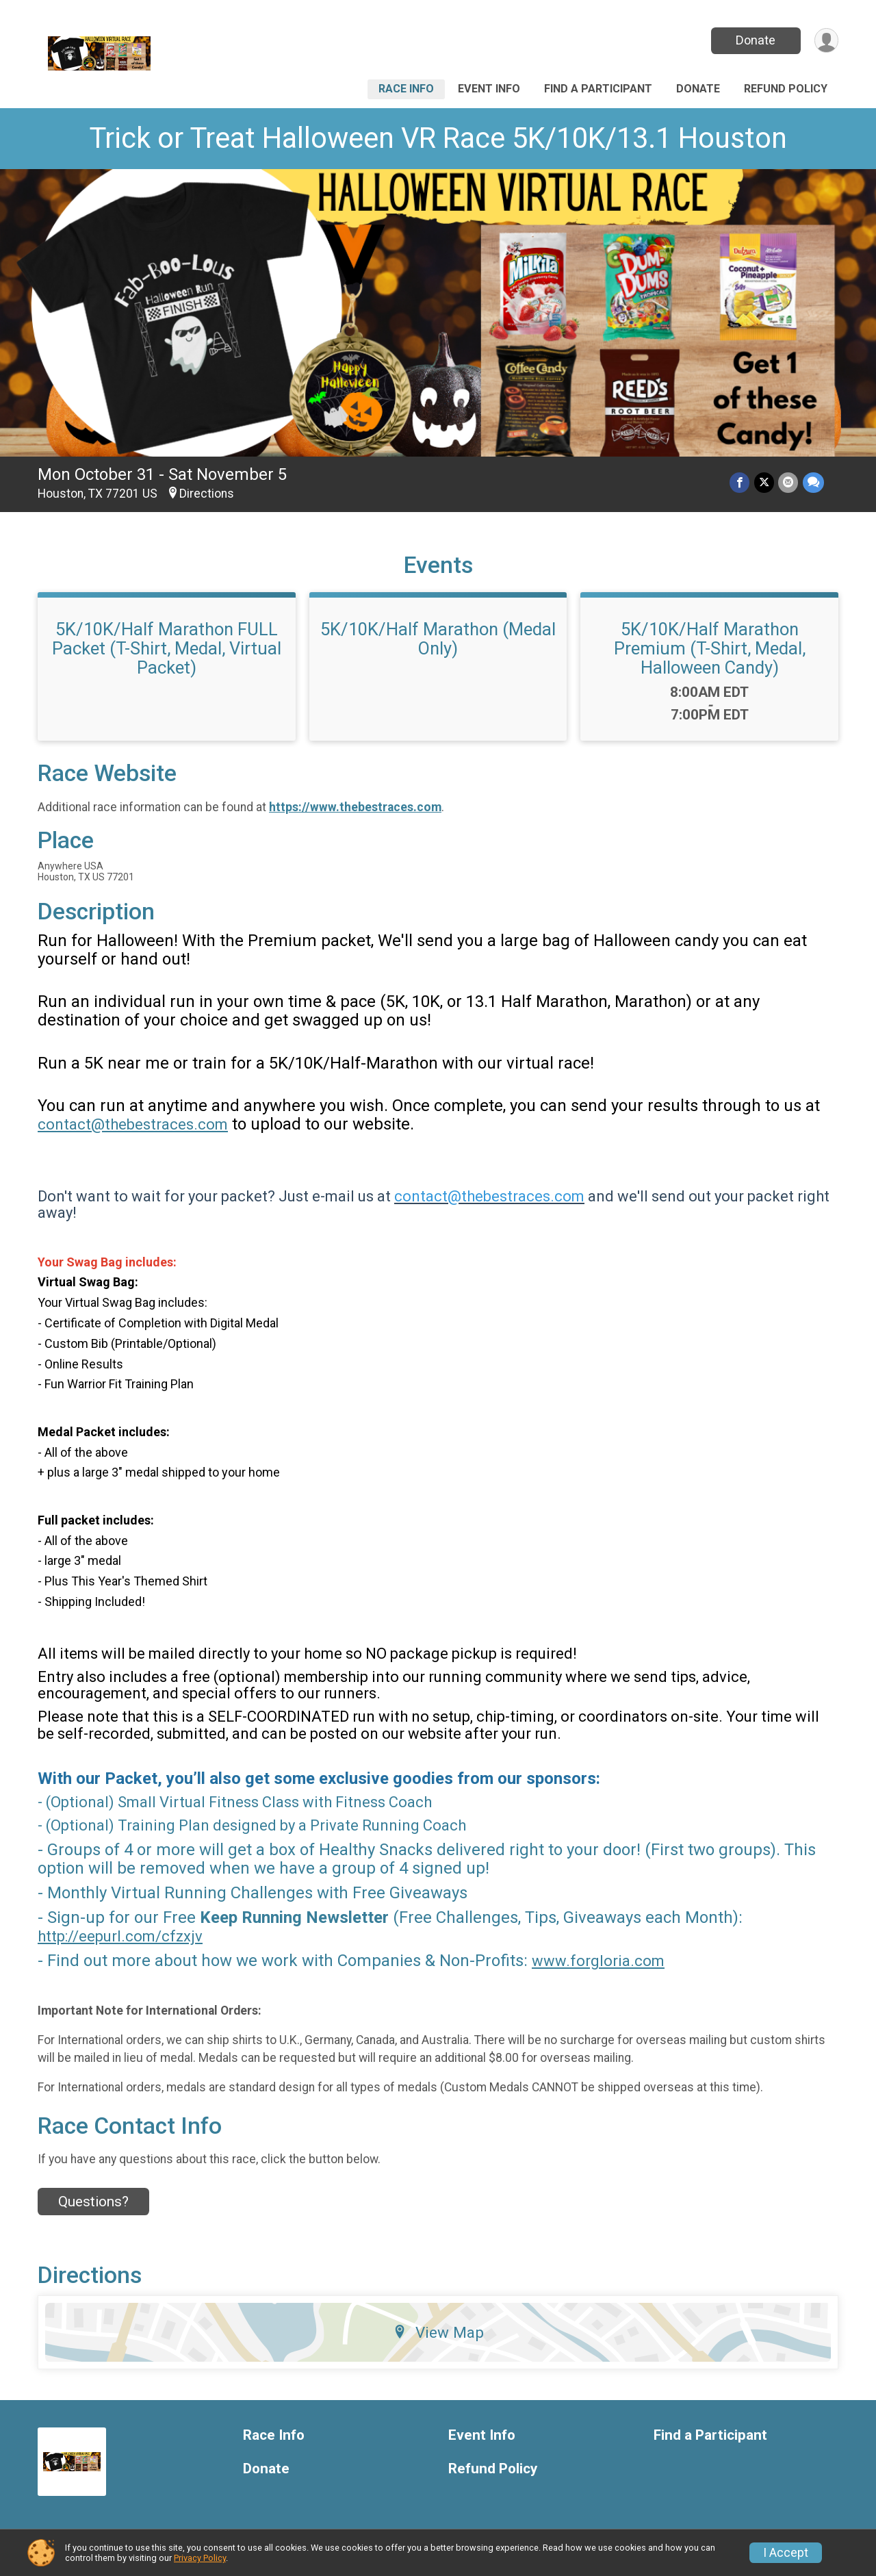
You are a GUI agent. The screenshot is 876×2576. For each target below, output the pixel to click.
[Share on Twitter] (765, 483)
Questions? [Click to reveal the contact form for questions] (93, 2201)
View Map (438, 2332)
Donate (755, 40)
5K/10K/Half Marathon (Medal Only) (438, 639)
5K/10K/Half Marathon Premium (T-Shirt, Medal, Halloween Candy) (710, 648)
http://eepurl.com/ (100, 1936)
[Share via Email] (789, 483)
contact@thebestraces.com (133, 1124)
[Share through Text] (813, 483)
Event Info (489, 88)
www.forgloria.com (598, 1960)
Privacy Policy (200, 2558)
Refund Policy (785, 88)
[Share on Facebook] (741, 483)
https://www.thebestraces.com (355, 807)
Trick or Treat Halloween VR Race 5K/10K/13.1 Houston (438, 138)
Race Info (406, 88)
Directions (206, 493)
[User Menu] (825, 40)
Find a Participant (598, 88)
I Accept (785, 2553)
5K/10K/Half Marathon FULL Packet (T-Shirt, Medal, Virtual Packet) (166, 648)
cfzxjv (182, 1936)
